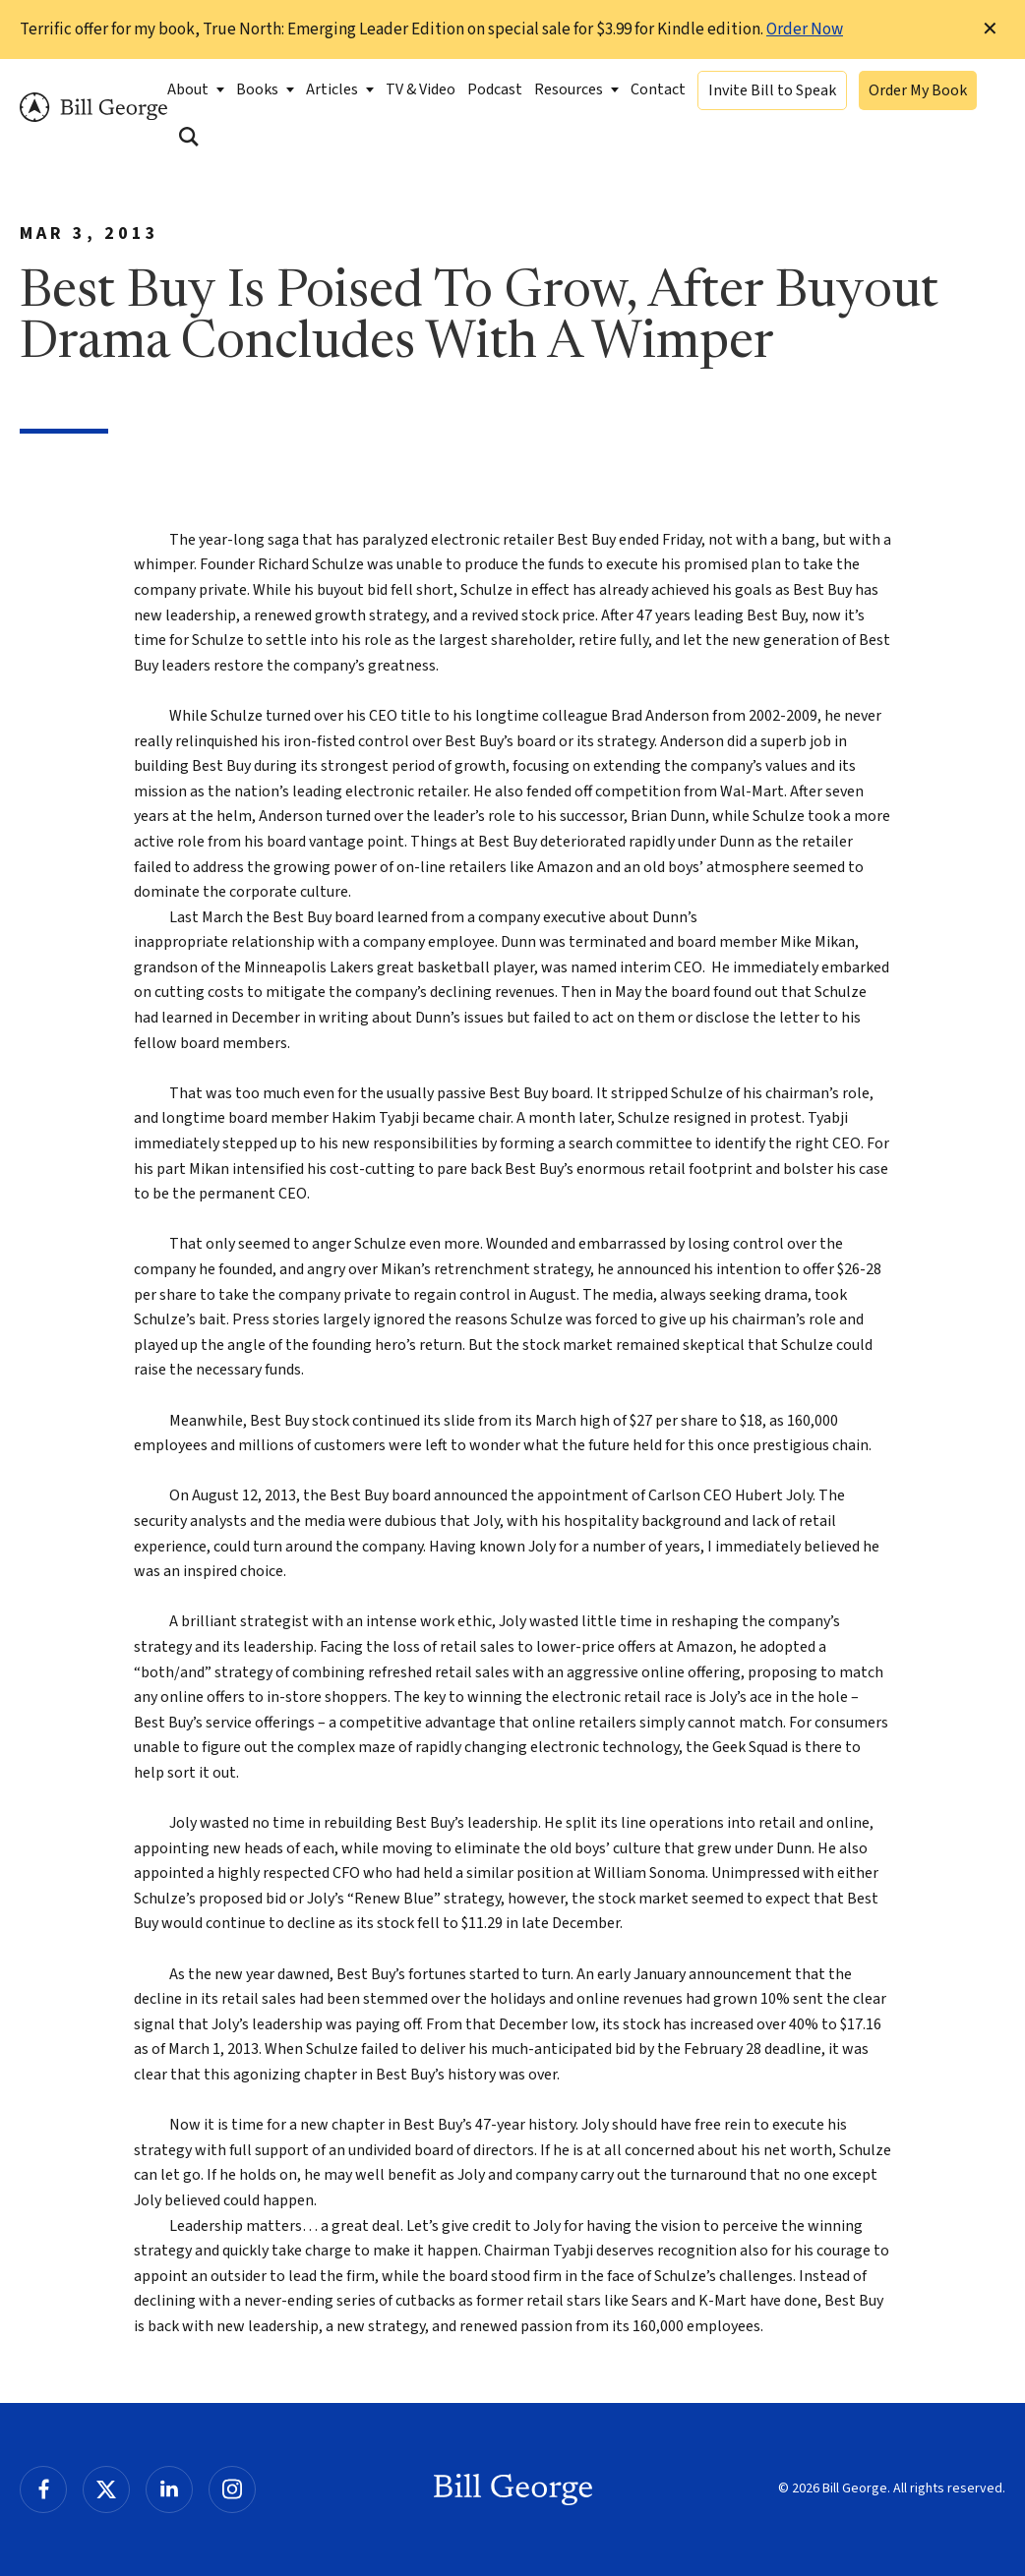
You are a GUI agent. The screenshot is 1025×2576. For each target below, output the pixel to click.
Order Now (804, 29)
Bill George (93, 107)
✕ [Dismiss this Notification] (990, 29)
